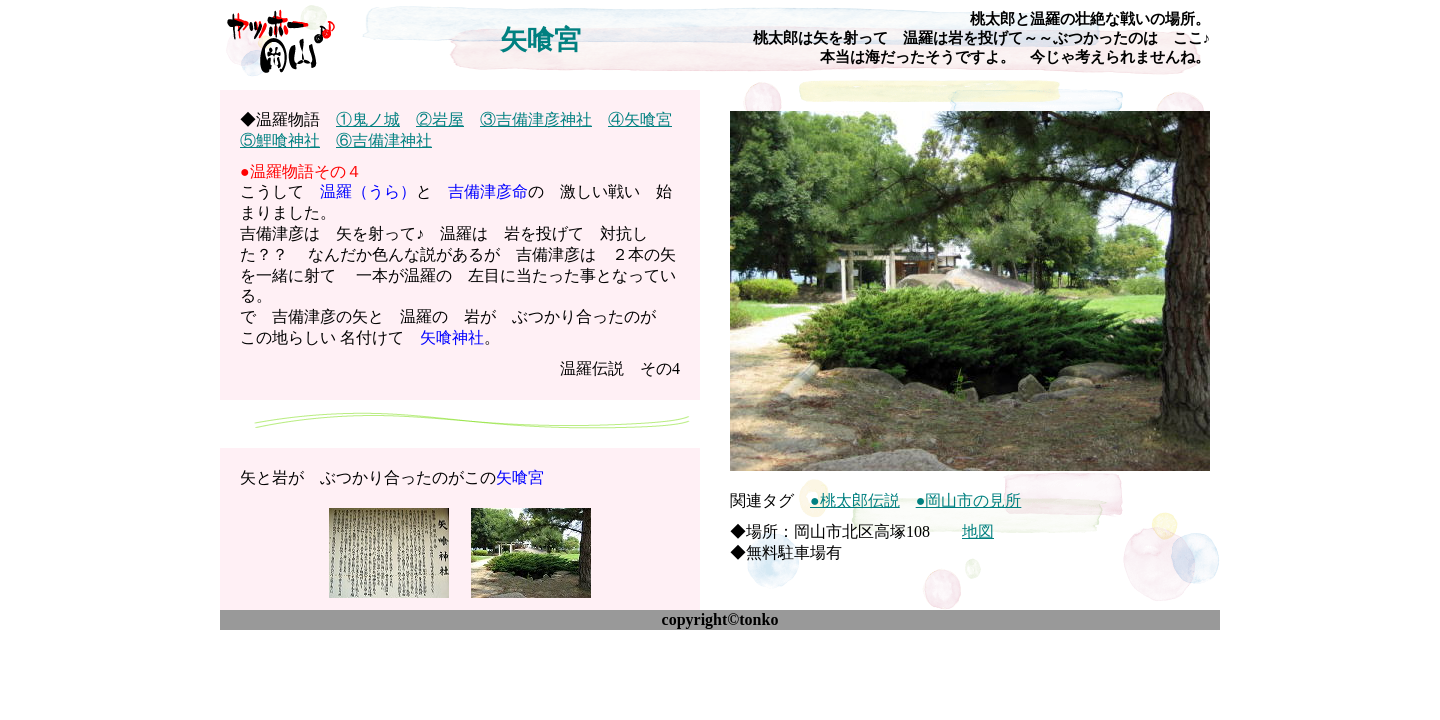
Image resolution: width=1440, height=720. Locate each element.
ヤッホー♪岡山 (280, 40)
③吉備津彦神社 (536, 119)
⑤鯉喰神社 (280, 140)
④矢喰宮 (640, 119)
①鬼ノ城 (368, 119)
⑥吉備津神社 (384, 140)
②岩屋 (440, 119)
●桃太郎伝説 (855, 500)
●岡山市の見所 (969, 500)
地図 (978, 531)
